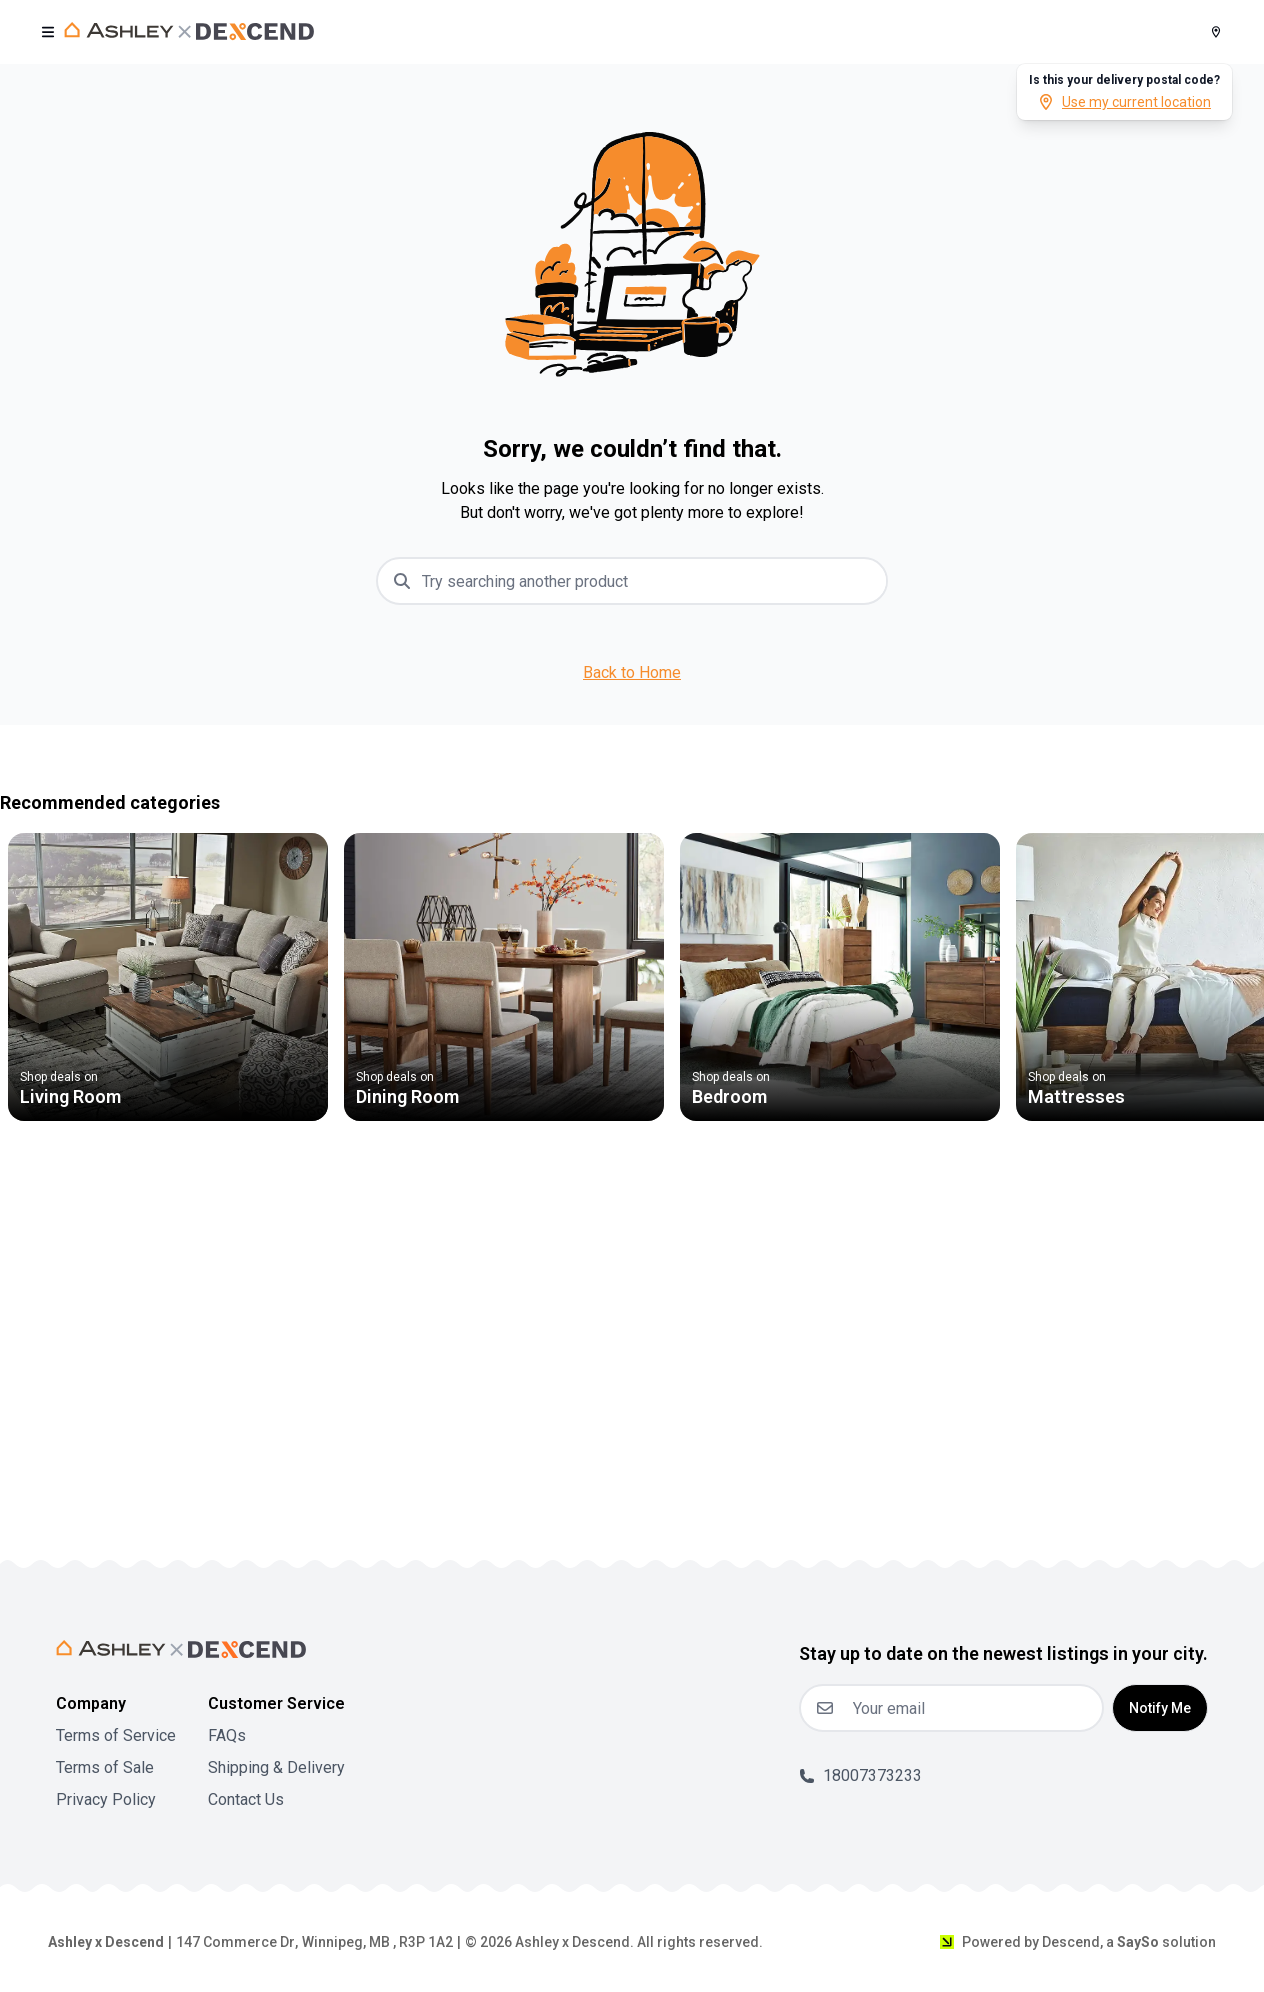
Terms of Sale (105, 1767)
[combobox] (648, 581)
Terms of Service (116, 1735)
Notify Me (1160, 1708)
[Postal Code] (1216, 32)
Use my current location (1124, 102)
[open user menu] (48, 32)
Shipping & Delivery (276, 1767)
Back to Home (632, 672)
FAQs (227, 1735)
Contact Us (246, 1799)
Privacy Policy (106, 1799)
